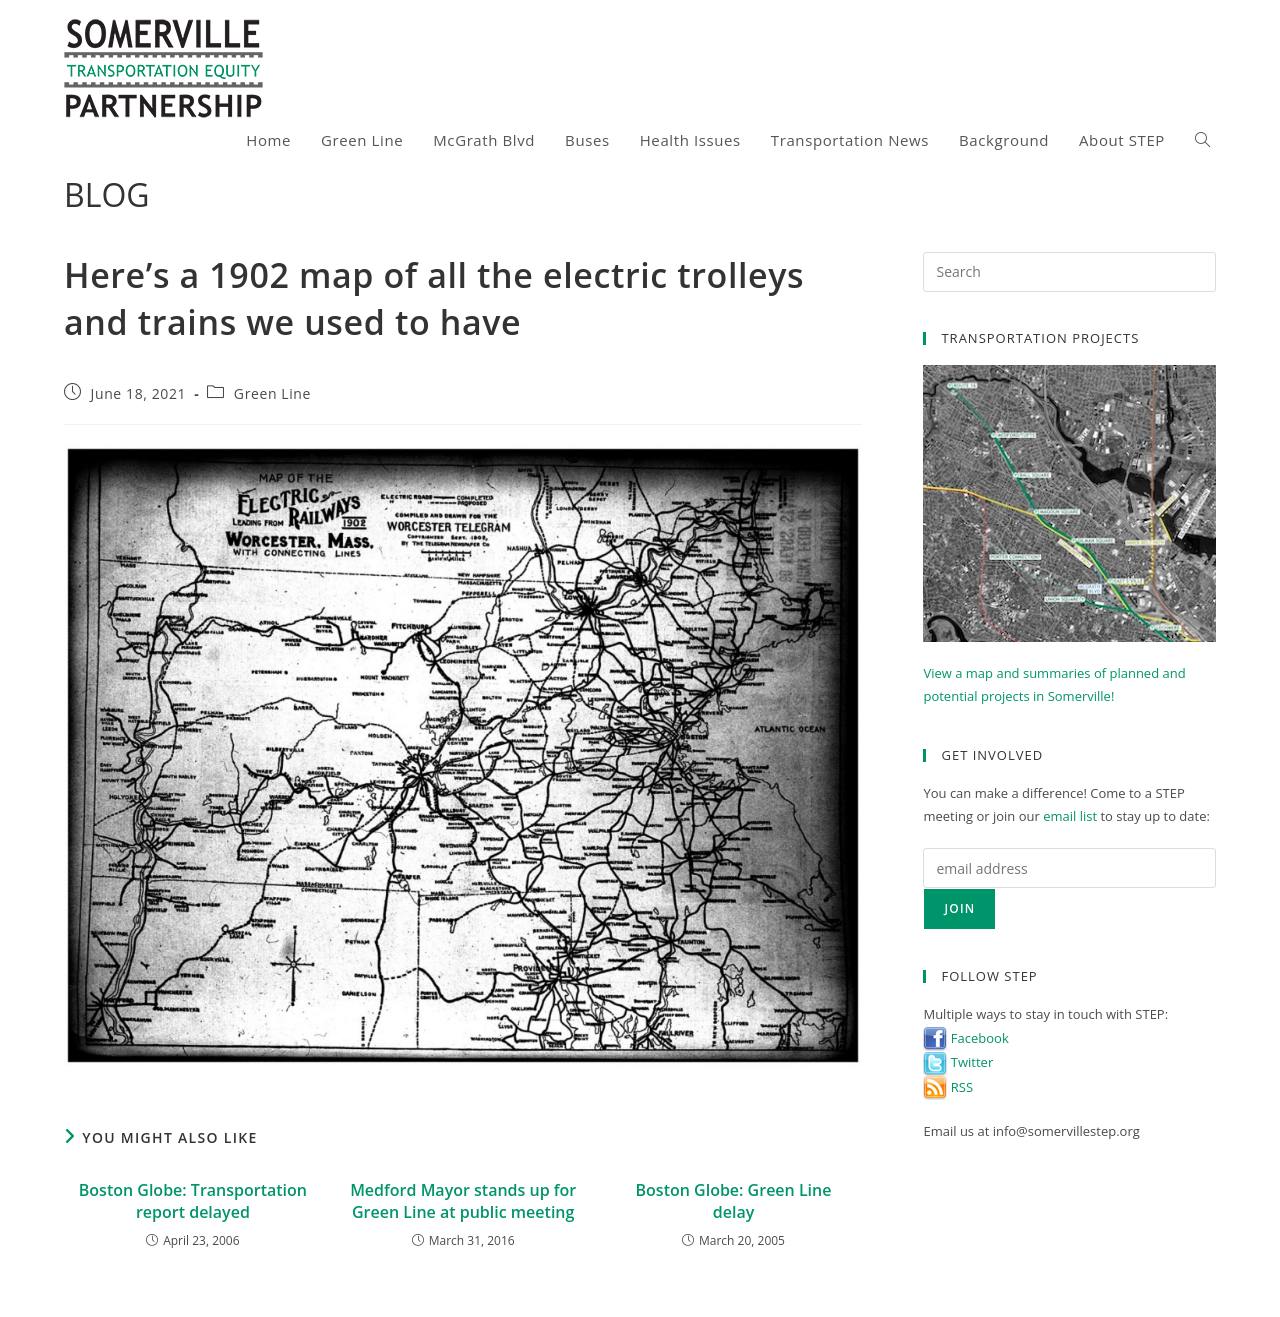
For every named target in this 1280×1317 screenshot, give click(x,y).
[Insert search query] (1069, 272)
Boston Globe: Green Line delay (734, 1201)
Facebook (965, 1038)
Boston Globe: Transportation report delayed (193, 1201)
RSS (948, 1087)
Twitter (958, 1062)
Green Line (272, 393)
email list (1070, 816)
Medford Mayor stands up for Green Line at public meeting (463, 1201)
